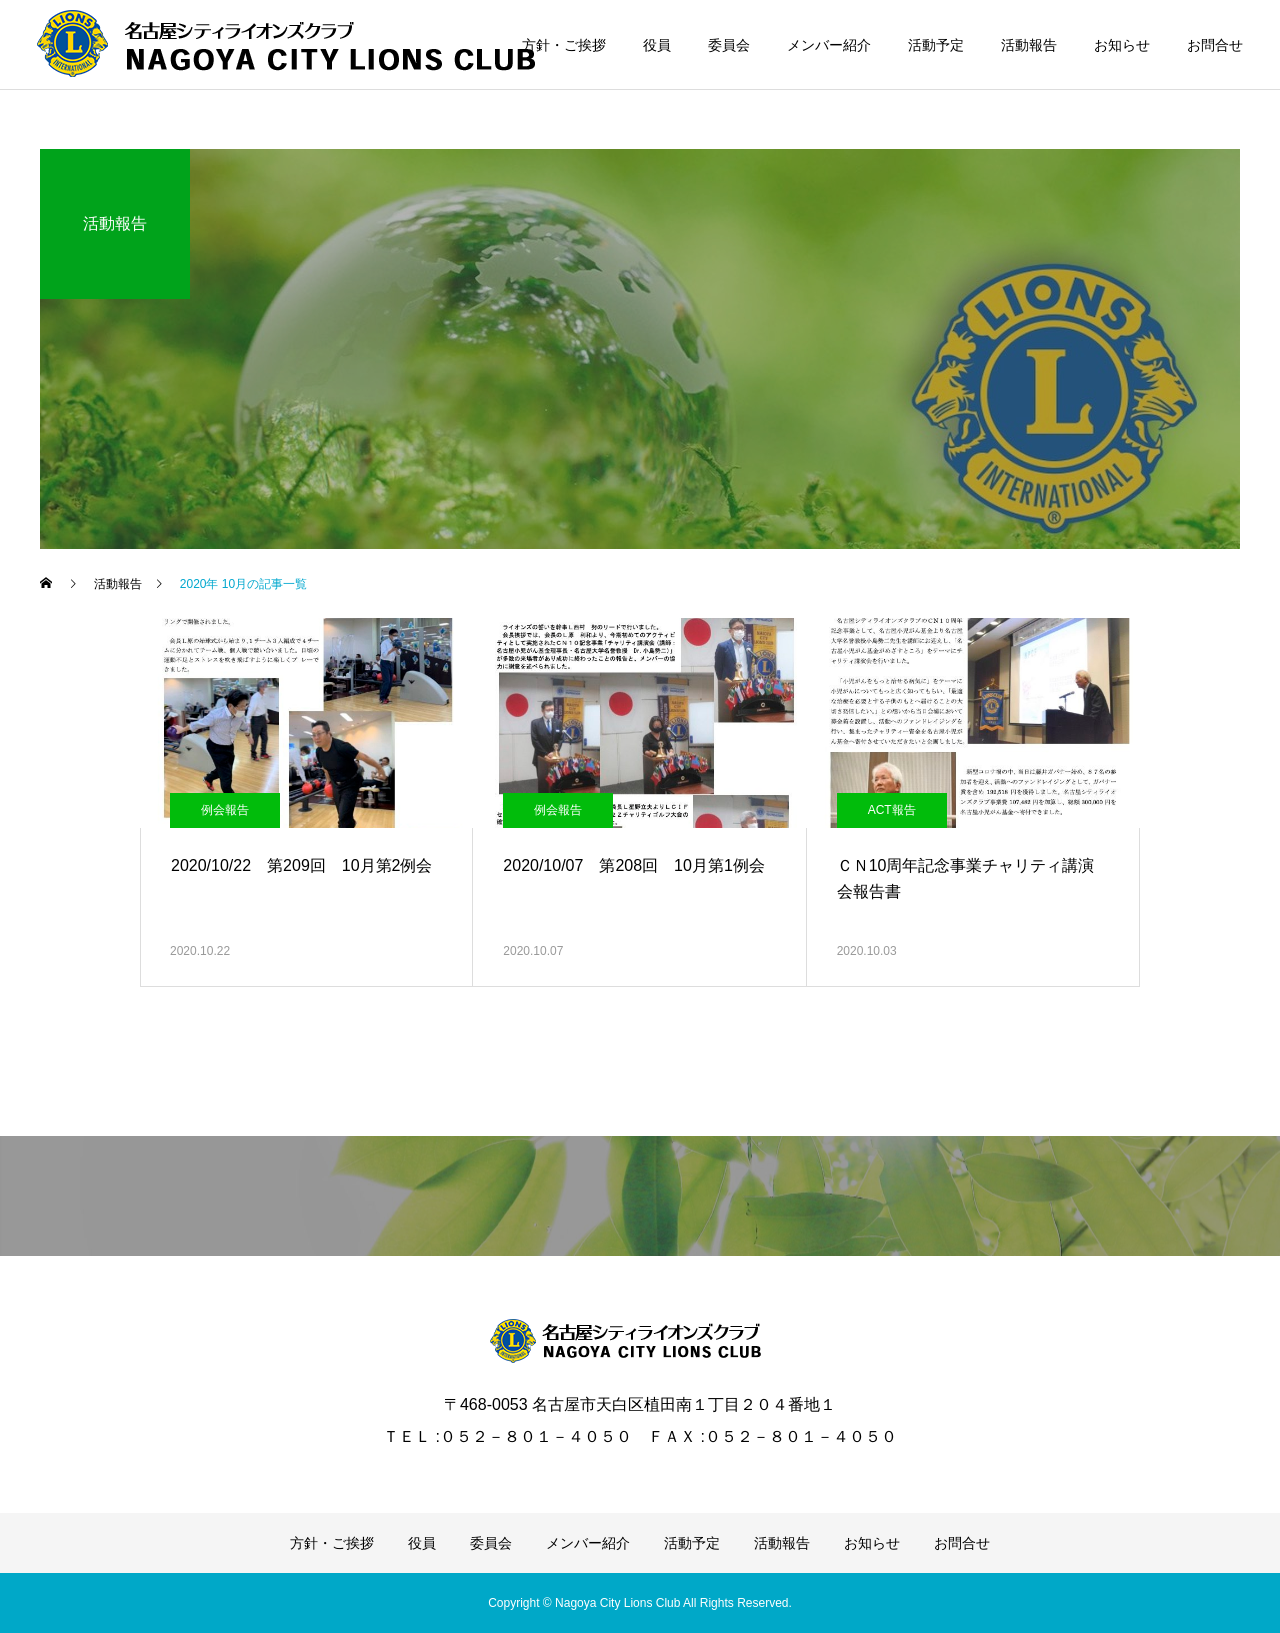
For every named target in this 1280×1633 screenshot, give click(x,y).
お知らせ (1122, 45)
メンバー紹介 (829, 45)
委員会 (729, 45)
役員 (657, 45)
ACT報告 (892, 810)
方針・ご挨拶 (564, 45)
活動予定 (936, 45)
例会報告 (225, 810)
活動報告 (1029, 45)
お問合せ (1215, 45)
